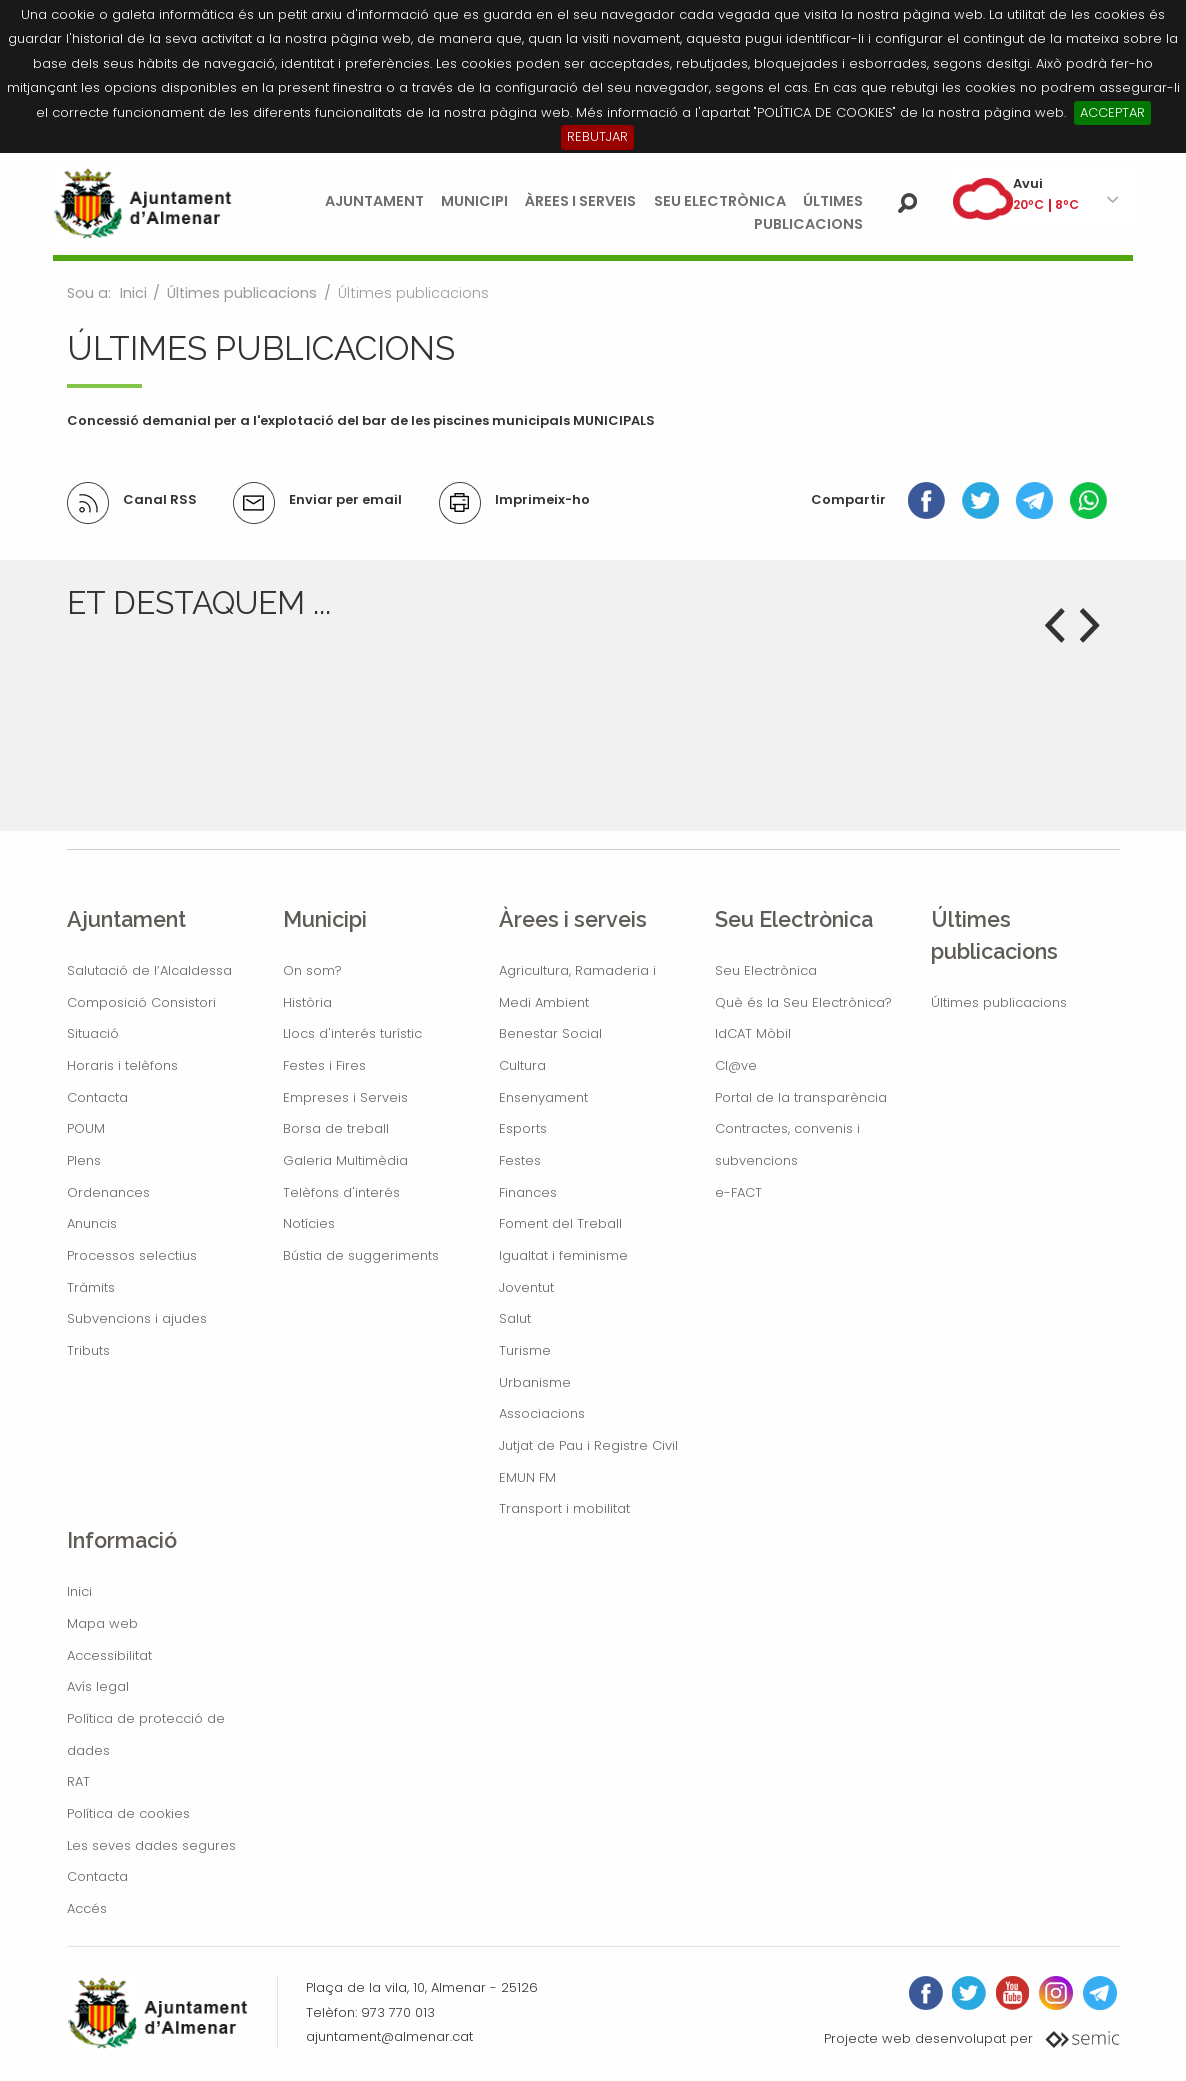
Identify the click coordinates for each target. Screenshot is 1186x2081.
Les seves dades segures (151, 1845)
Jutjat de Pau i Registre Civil (588, 1445)
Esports (523, 1128)
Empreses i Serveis (345, 1097)
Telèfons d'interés (341, 1192)
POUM (86, 1128)
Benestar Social (550, 1033)
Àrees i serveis (580, 201)
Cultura (522, 1065)
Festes (520, 1160)
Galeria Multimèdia (345, 1160)
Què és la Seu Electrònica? (803, 1002)
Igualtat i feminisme (563, 1255)
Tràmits (91, 1287)
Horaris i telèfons (122, 1065)
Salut (515, 1318)
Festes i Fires (324, 1065)
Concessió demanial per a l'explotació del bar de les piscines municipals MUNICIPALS (361, 420)
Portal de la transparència (801, 1097)
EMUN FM (527, 1477)
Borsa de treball (336, 1128)
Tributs (88, 1350)
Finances (528, 1192)
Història (307, 1002)
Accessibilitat (109, 1655)
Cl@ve (736, 1065)
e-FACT (738, 1192)
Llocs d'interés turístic (352, 1033)
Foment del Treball (560, 1223)
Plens (84, 1160)
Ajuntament (374, 201)
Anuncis (92, 1223)
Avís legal (98, 1686)
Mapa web (102, 1623)
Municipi (474, 201)
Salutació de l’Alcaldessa (149, 970)
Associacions (542, 1413)
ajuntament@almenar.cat (389, 2036)
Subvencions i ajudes (137, 1318)
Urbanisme (535, 1382)
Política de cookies (128, 1813)
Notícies (309, 1223)
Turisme (525, 1350)
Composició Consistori (141, 1002)
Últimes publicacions (242, 293)
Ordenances (108, 1192)
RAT (78, 1781)
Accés (87, 1908)
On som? (312, 970)
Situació (93, 1033)
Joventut (526, 1287)
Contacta (97, 1097)
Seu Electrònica (720, 201)
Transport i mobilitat (564, 1508)
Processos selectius (132, 1255)
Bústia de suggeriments (361, 1255)
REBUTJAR (597, 136)
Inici (133, 293)
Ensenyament (543, 1097)
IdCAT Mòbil (753, 1033)
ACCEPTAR (1112, 112)
